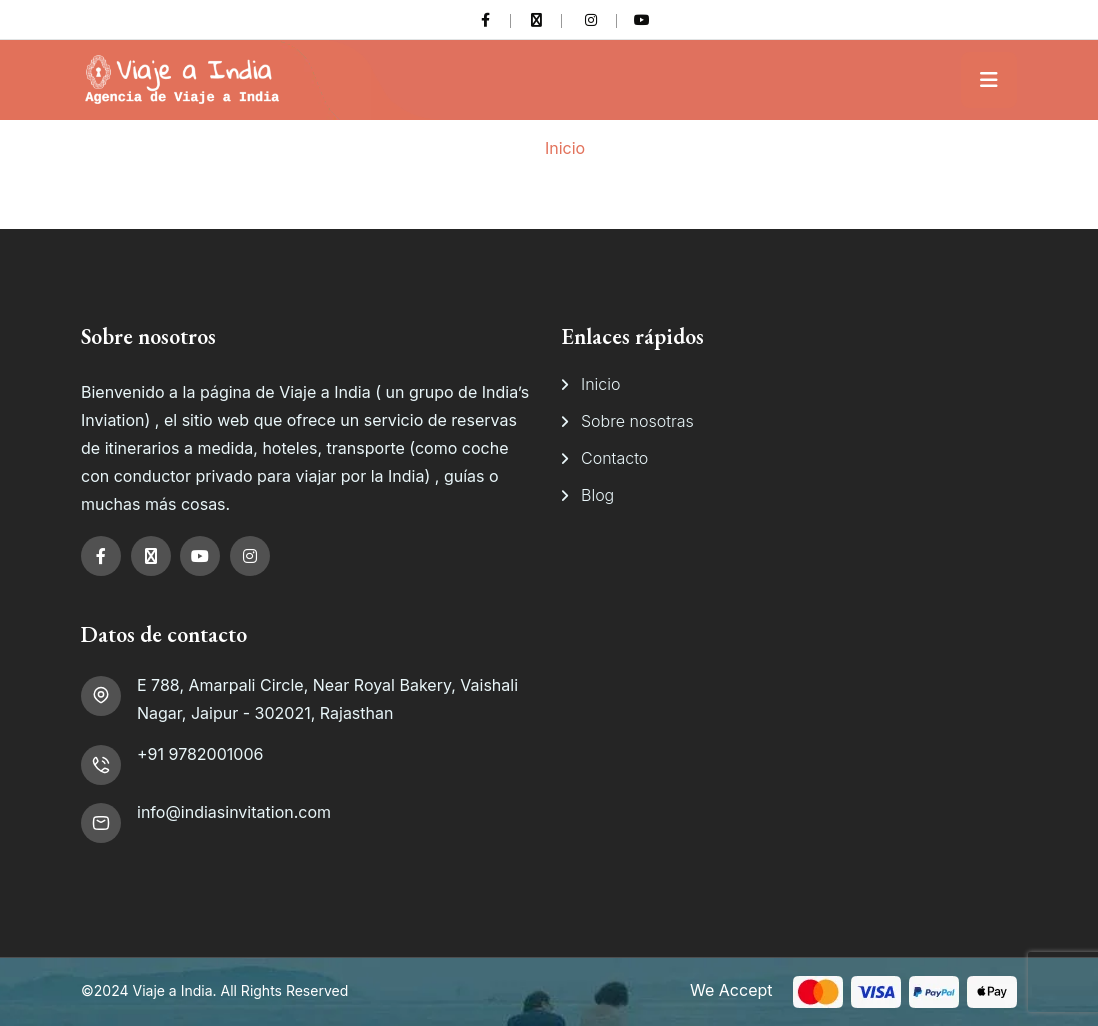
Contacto (614, 458)
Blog (597, 495)
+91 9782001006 (200, 754)
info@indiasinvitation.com (234, 812)
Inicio (565, 148)
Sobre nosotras (637, 421)
